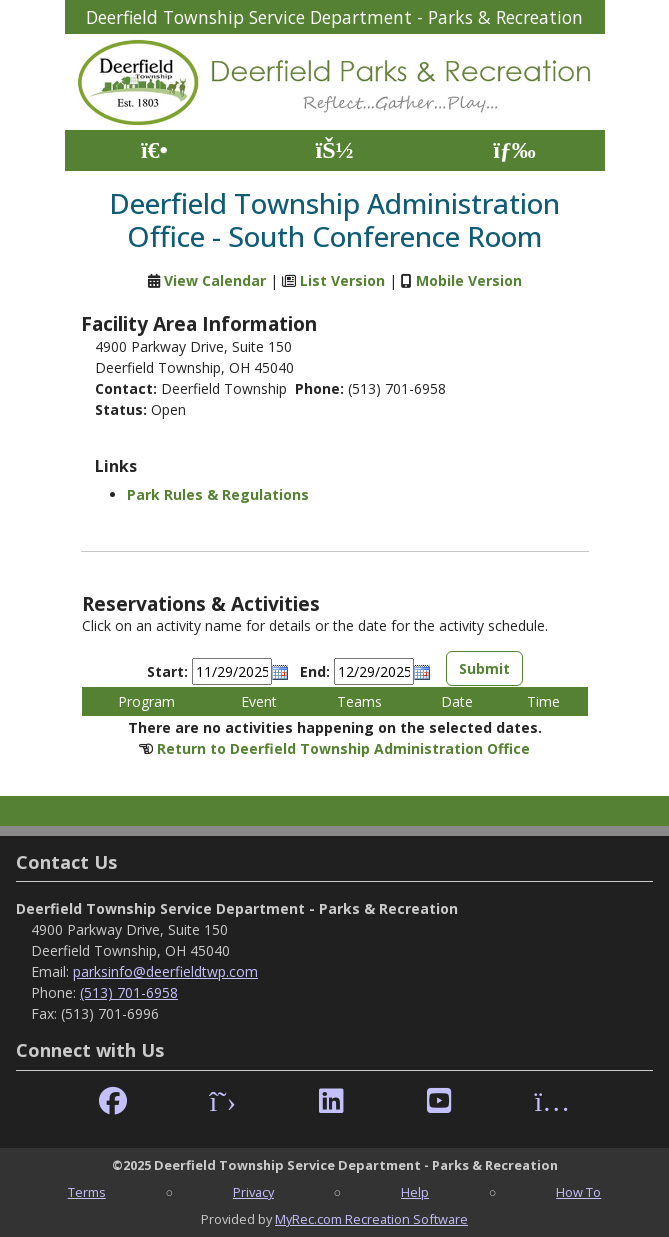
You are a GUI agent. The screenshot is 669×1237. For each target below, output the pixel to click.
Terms (87, 1192)
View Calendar (215, 280)
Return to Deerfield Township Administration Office (343, 748)
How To (578, 1192)
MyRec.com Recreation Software (371, 1219)
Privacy (253, 1192)
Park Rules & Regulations (218, 494)
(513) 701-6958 (129, 992)
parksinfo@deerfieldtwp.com (165, 971)
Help (415, 1192)
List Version (342, 280)
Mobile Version (469, 280)
